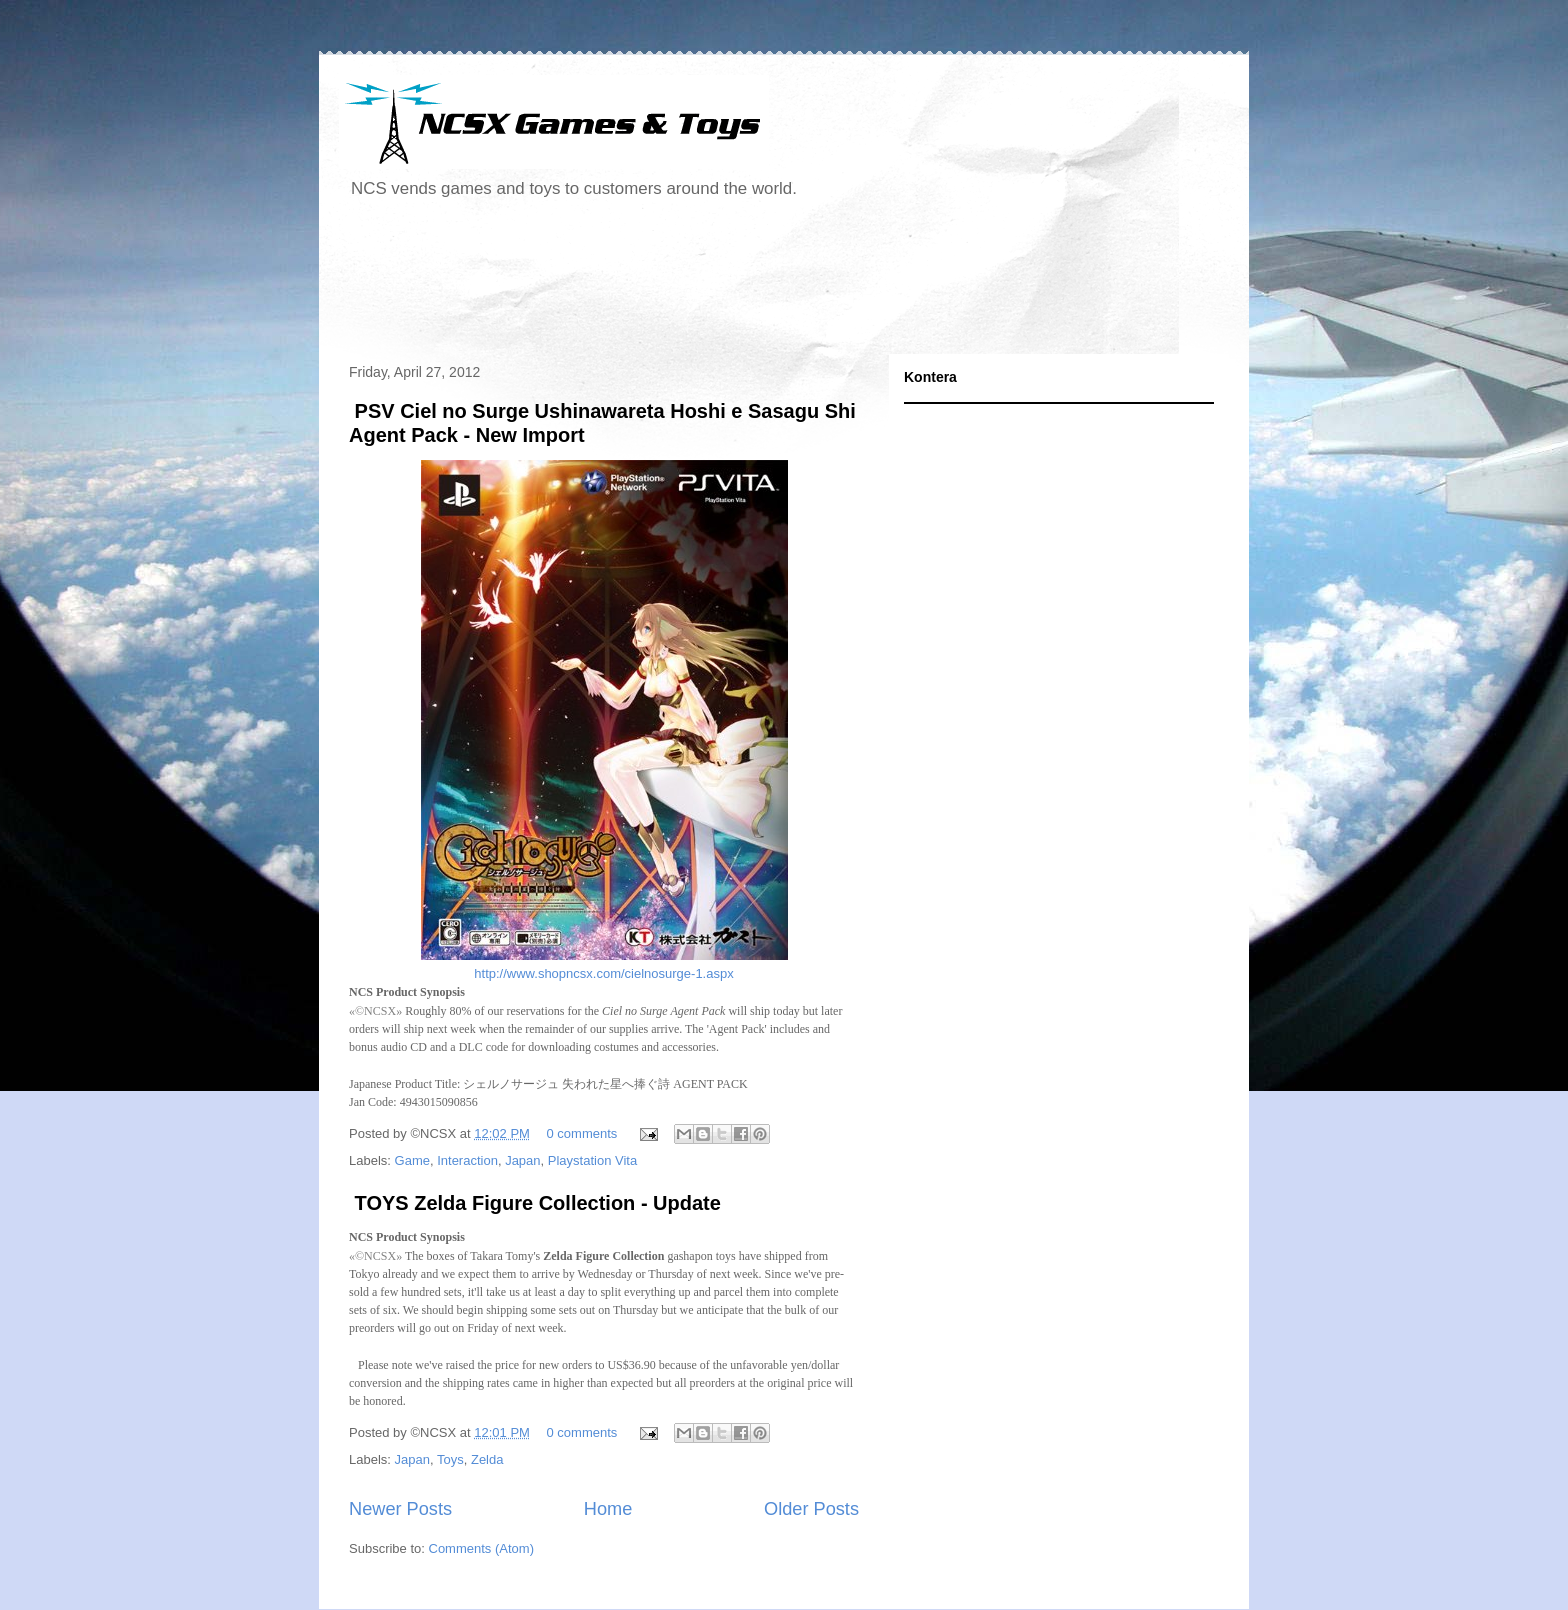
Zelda (487, 1459)
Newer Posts (400, 1509)
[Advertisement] (703, 284)
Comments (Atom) (481, 1548)
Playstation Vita (592, 1160)
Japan (522, 1160)
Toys (450, 1459)
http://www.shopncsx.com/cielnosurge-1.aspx (603, 973)
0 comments (582, 1133)
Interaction (467, 1160)
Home (608, 1509)
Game (412, 1160)
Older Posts (811, 1509)
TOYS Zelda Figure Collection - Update (535, 1203)
